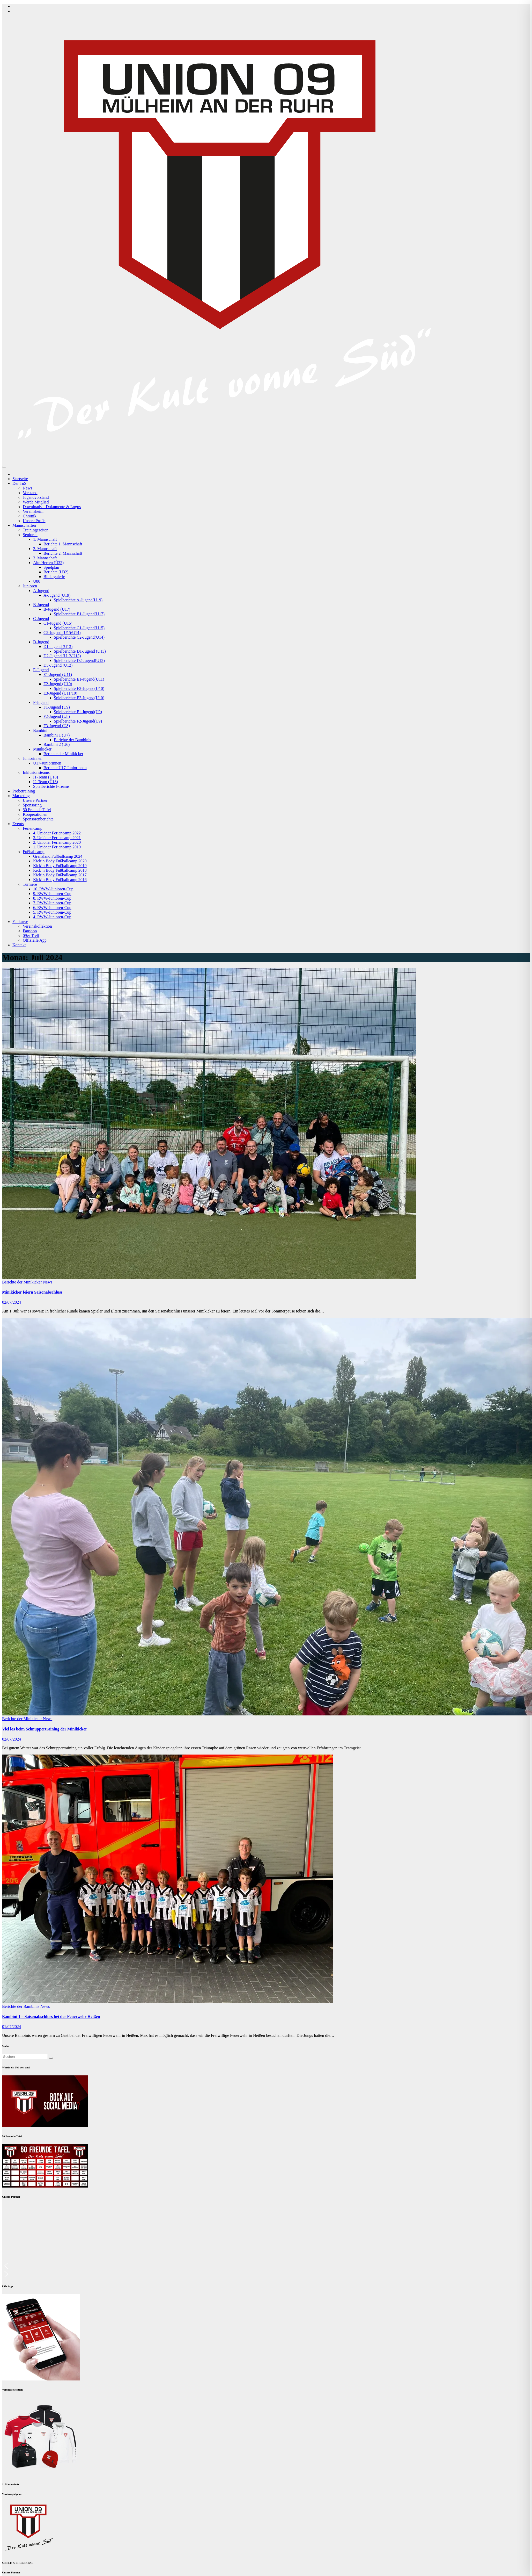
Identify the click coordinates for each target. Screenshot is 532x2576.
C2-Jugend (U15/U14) (62, 632)
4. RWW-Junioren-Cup (52, 917)
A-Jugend (41, 590)
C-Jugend (41, 618)
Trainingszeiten (35, 530)
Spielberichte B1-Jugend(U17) (79, 614)
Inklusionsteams (36, 772)
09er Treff (31, 935)
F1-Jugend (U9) (56, 707)
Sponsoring (32, 805)
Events (18, 823)
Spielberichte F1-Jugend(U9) (78, 712)
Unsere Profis (34, 520)
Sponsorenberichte (38, 819)
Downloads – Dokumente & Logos (52, 506)
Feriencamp (32, 828)
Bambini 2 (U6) (56, 744)
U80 (36, 581)
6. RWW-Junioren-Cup (52, 907)
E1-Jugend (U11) (57, 674)
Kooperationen (35, 814)
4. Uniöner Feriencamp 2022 (57, 833)
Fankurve (20, 921)
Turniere (30, 884)
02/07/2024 (11, 1302)
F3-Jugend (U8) (56, 726)
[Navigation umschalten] (4, 466)
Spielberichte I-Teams (51, 786)
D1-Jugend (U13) (57, 646)
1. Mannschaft (45, 539)
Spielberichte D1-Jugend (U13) (80, 651)
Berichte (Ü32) (55, 572)
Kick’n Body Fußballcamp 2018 (60, 870)
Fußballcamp (34, 851)
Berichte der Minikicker (63, 754)
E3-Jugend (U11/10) (60, 693)
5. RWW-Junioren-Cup (52, 912)
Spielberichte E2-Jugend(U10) (79, 688)
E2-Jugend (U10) (57, 684)
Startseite (20, 479)
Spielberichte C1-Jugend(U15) (79, 628)
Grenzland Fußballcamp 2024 (57, 856)
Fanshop (30, 931)
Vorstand (30, 492)
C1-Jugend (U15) (57, 623)
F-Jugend (41, 702)
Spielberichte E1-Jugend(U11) (79, 679)
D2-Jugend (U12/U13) (62, 656)
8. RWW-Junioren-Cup (52, 898)
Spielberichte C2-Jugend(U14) (79, 637)
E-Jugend (41, 670)
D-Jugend (41, 642)
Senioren (30, 534)
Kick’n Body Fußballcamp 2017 (60, 875)
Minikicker (42, 749)
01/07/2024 (11, 2026)
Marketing (21, 795)
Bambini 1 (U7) (56, 735)
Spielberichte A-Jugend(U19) (78, 600)
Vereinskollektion (37, 926)
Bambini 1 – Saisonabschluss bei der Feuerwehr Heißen (51, 2016)
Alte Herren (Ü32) (48, 562)
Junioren (30, 586)
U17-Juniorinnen (47, 763)
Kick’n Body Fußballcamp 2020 (60, 861)
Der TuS (19, 483)
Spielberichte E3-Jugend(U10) (79, 698)
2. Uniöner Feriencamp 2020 (57, 842)
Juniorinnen (32, 758)
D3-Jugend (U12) (57, 665)
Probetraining (23, 791)
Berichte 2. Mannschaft (62, 553)
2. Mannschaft (45, 548)
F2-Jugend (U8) (56, 716)
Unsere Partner (35, 800)
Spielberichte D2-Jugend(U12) (79, 660)
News (27, 488)
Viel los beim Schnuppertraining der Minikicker (44, 1729)
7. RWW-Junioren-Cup (52, 903)
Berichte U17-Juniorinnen (65, 768)
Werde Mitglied (36, 502)
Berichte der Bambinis (72, 740)
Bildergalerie (54, 576)
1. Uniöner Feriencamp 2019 (57, 847)
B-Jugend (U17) (56, 609)
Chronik (29, 516)
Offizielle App (35, 940)
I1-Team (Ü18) (45, 777)
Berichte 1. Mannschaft (62, 544)
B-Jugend (41, 604)
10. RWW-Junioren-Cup (53, 889)
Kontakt (19, 945)
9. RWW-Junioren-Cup (52, 893)
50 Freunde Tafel (37, 809)
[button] (266, 2266)
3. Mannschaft (45, 558)
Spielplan (51, 567)
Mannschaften (24, 525)
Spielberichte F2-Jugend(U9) (78, 721)
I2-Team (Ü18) (45, 782)
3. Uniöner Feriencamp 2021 (57, 837)
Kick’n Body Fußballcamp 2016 (60, 879)
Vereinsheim (33, 511)
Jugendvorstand (36, 497)
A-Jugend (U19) (56, 595)
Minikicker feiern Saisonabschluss (32, 1292)
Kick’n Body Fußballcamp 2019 (60, 865)
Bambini (40, 730)
